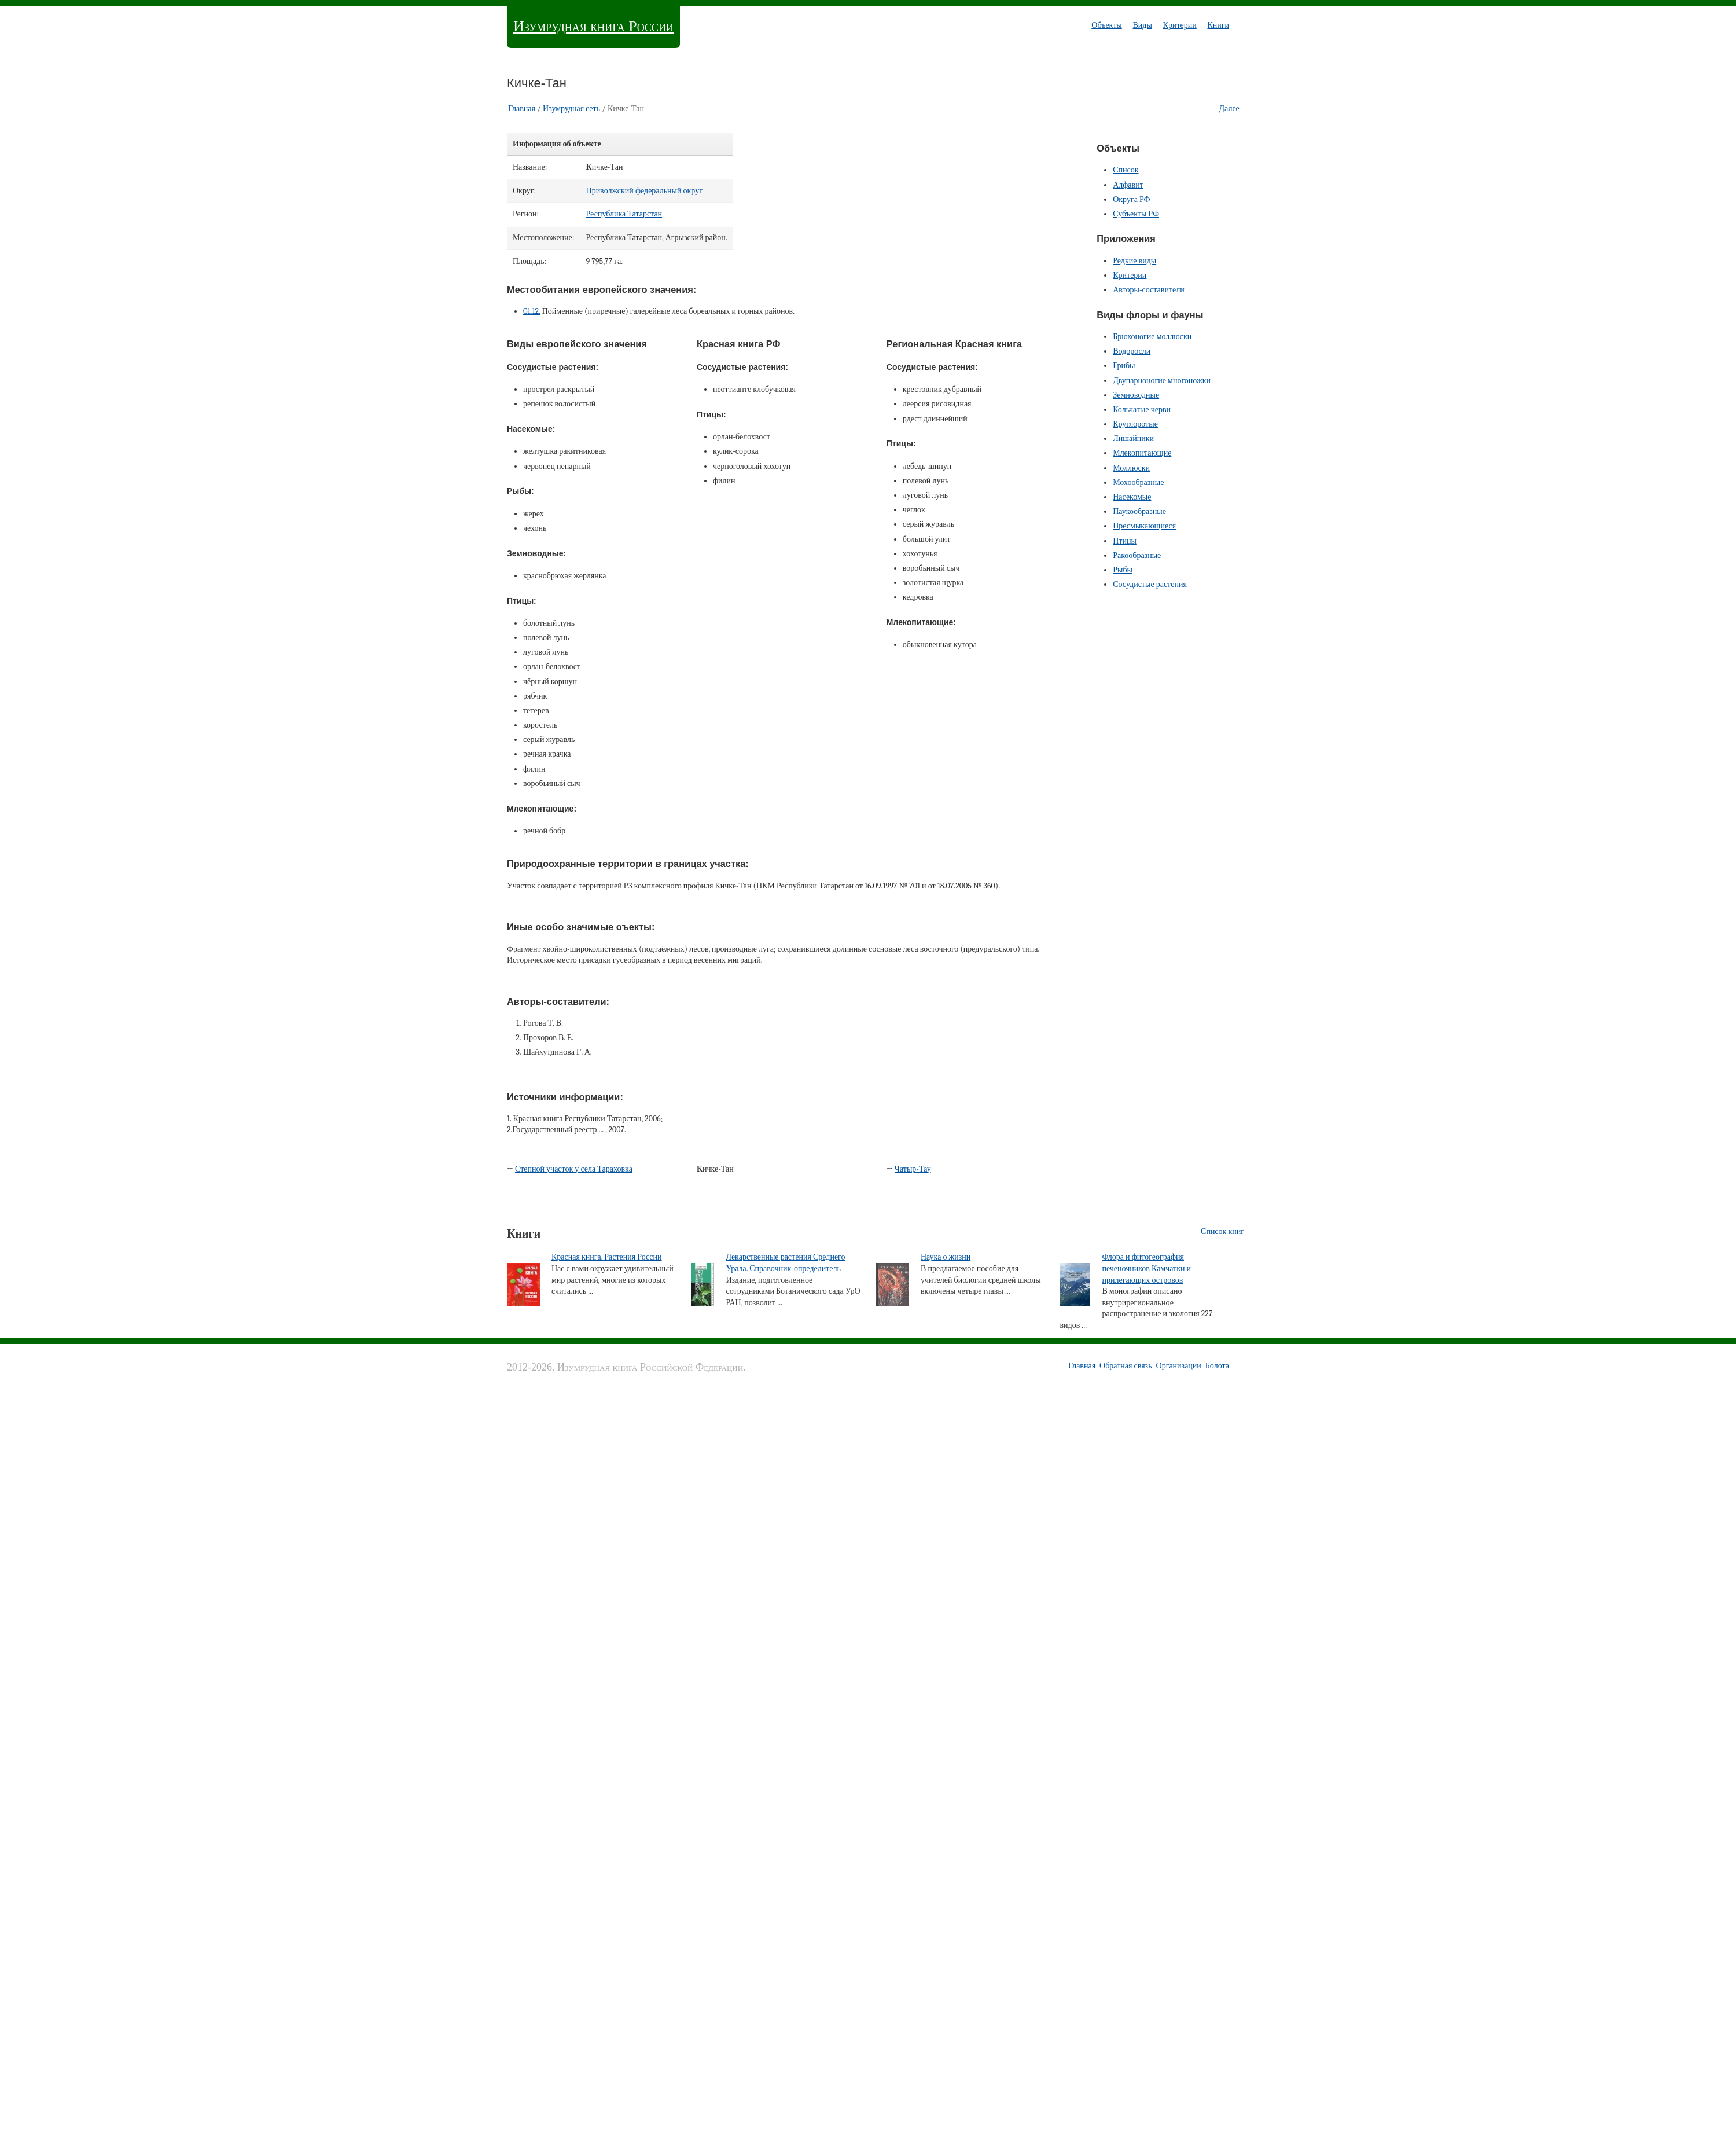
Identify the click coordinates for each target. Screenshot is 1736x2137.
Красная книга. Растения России (606, 1257)
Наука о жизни (945, 1257)
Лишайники (1133, 438)
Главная (521, 108)
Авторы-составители (1149, 290)
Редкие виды (1134, 261)
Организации (1178, 1366)
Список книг (1222, 1231)
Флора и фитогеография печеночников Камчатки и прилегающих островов (1146, 1268)
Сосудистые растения (1150, 584)
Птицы (1125, 541)
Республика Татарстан (624, 214)
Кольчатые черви (1142, 409)
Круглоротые (1135, 424)
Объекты (1106, 25)
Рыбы (1122, 570)
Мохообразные (1138, 482)
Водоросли (1131, 351)
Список (1125, 170)
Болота (1217, 1366)
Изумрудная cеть (571, 108)
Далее (1229, 108)
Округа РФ (1131, 199)
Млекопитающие (1142, 453)
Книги (1218, 25)
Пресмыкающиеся (1144, 526)
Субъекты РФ (1136, 214)
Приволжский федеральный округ (644, 191)
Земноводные (1136, 395)
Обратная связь (1125, 1366)
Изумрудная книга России (593, 26)
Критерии (1180, 25)
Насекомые (1132, 497)
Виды (1142, 25)
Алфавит (1128, 185)
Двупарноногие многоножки (1162, 380)
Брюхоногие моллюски (1152, 337)
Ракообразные (1137, 555)
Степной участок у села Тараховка (573, 1169)
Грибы (1124, 365)
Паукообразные (1139, 511)
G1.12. (531, 311)
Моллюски (1131, 468)
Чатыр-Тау (913, 1169)
